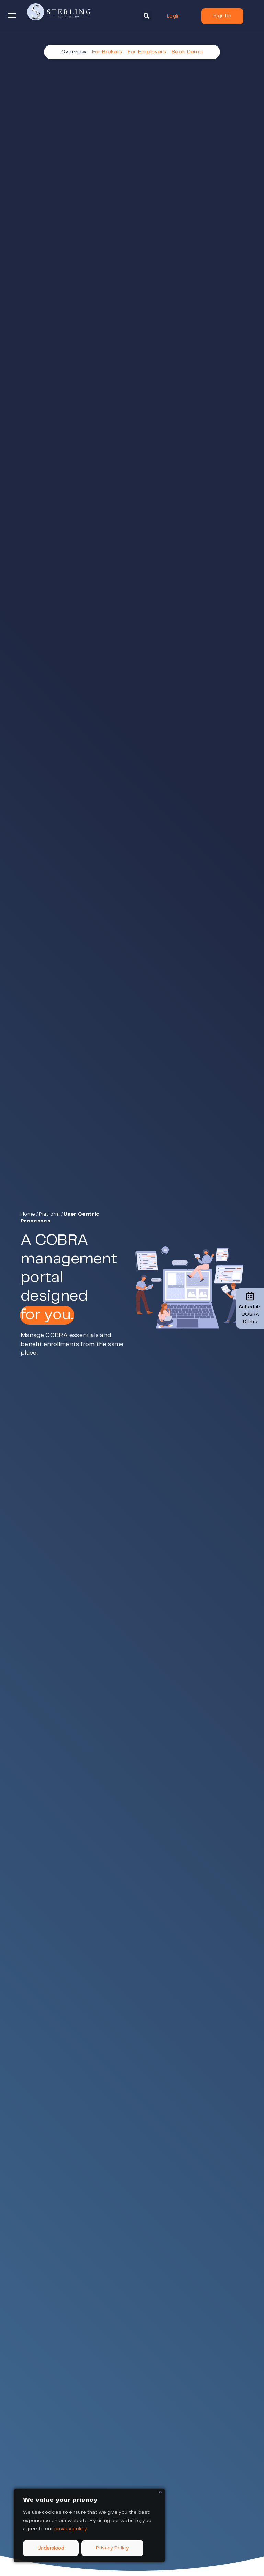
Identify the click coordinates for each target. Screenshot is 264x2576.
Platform (49, 1214)
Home (28, 1214)
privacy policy (70, 2528)
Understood (50, 2548)
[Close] (160, 2491)
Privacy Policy (112, 2548)
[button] (147, 16)
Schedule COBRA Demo (250, 1308)
